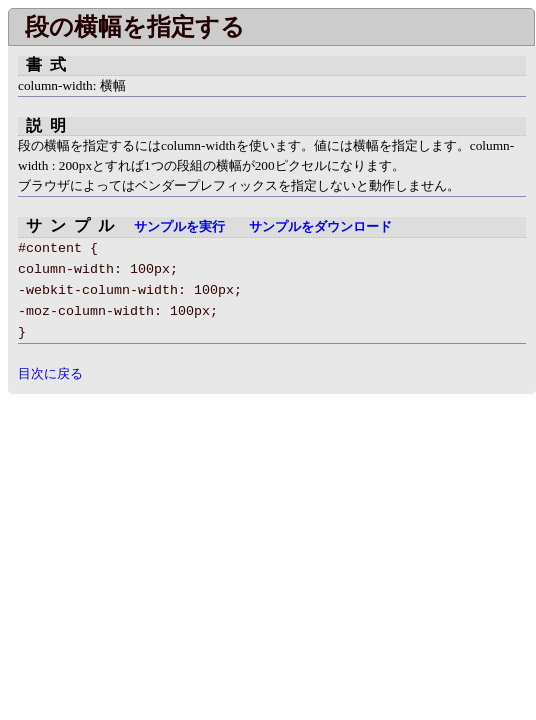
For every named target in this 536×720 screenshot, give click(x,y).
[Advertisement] (176, 534)
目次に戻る (50, 373)
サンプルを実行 (179, 227)
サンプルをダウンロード (320, 227)
